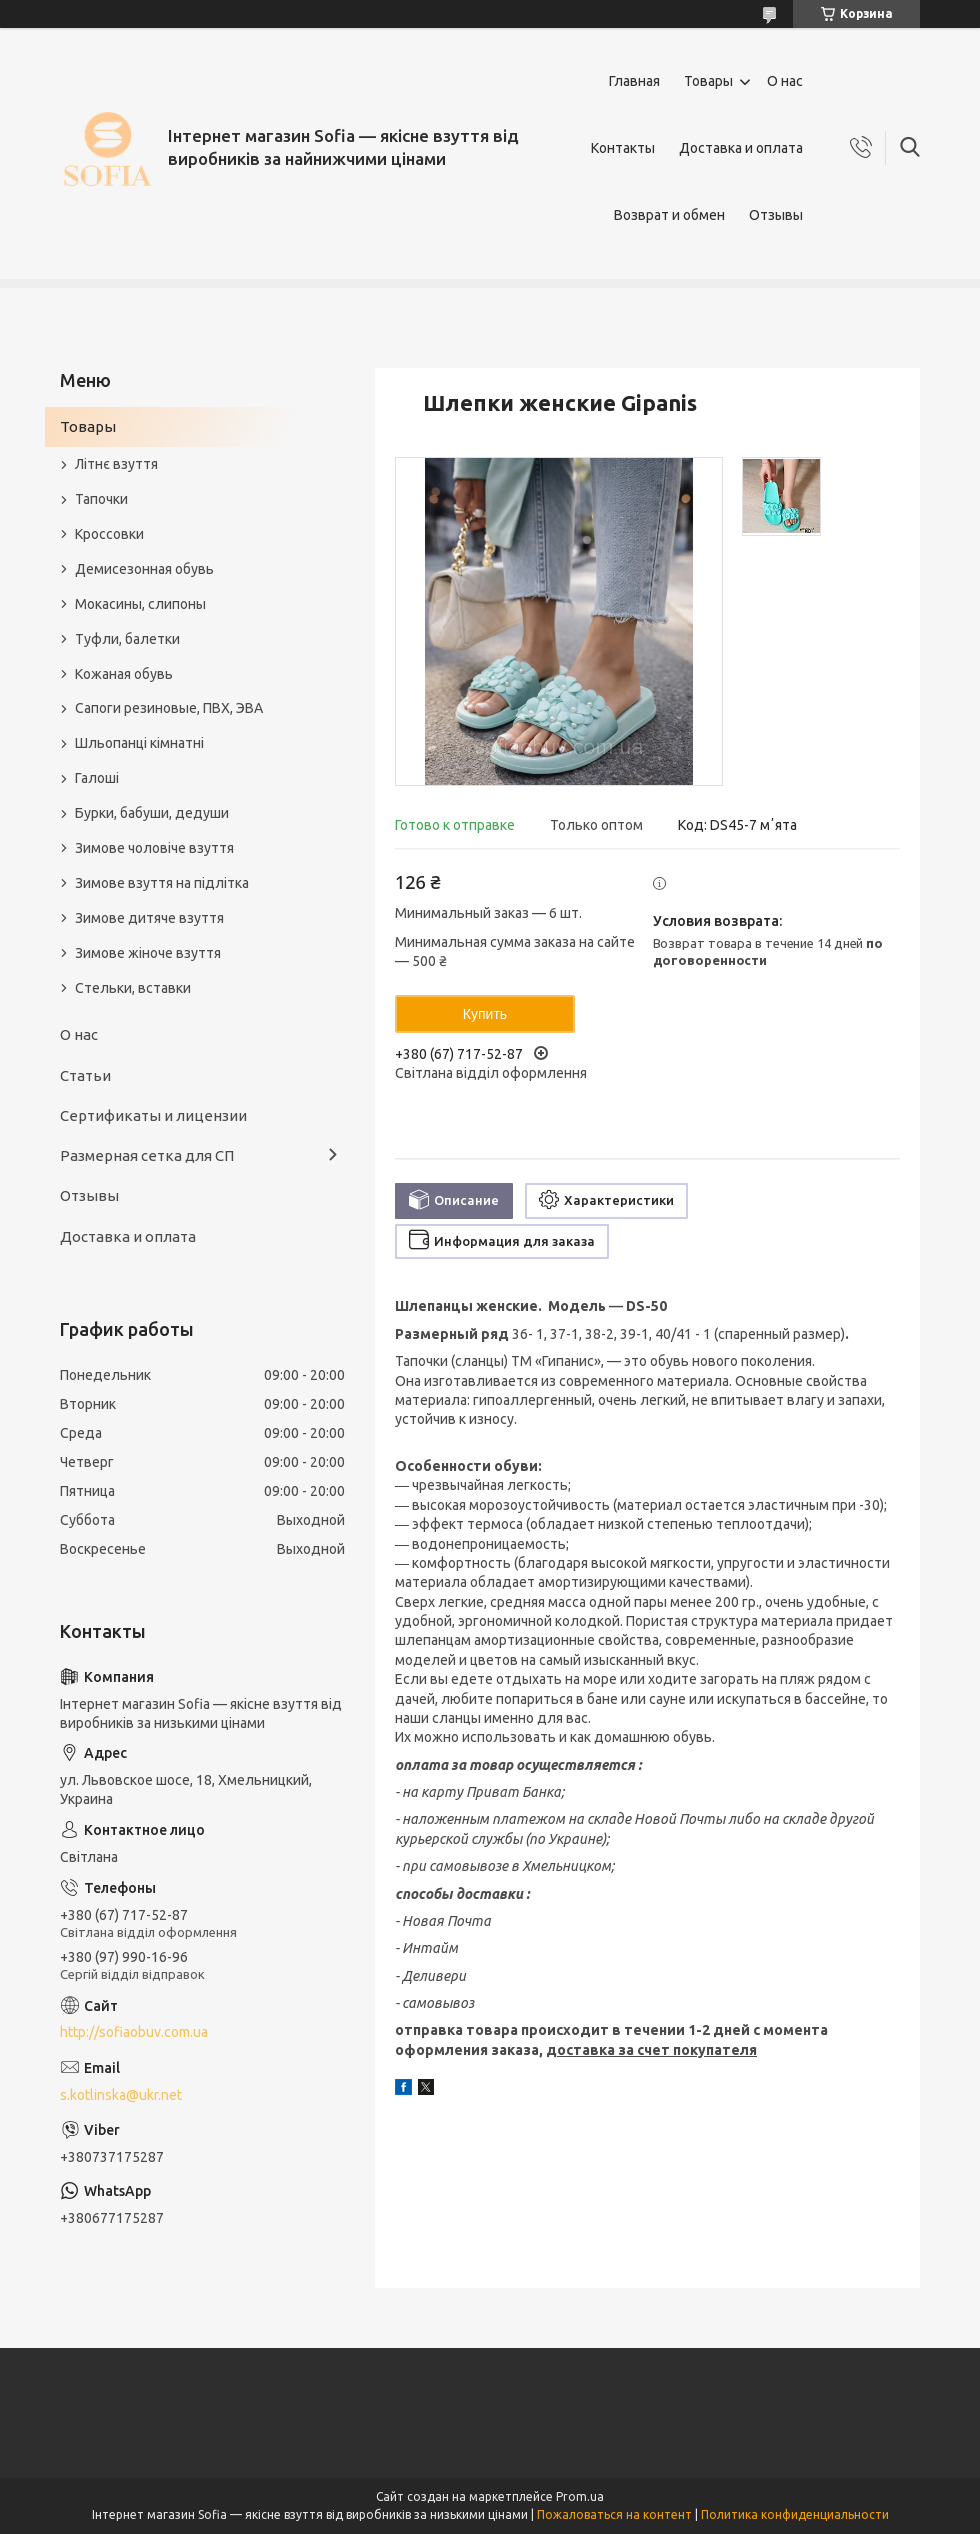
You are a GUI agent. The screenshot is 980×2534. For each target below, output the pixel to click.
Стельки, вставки (133, 988)
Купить (485, 1014)
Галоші (97, 778)
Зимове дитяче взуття (149, 918)
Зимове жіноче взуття (148, 953)
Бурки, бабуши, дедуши (152, 813)
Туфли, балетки (127, 639)
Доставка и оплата (741, 148)
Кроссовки (109, 534)
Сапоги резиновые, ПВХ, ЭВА (169, 708)
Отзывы (776, 215)
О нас (785, 81)
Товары (708, 81)
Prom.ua (580, 2496)
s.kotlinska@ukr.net (121, 2095)
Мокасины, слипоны (140, 604)
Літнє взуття (116, 464)
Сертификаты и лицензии (153, 1115)
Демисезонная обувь (144, 569)
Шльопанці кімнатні (139, 743)
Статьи (85, 1075)
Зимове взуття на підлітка (162, 883)
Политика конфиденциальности (795, 2514)
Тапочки (101, 499)
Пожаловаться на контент (614, 2514)
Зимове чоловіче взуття (154, 848)
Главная (634, 81)
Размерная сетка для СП (147, 1155)
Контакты (623, 148)
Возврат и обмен (669, 215)
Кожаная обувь (124, 674)
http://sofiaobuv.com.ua (134, 2032)
